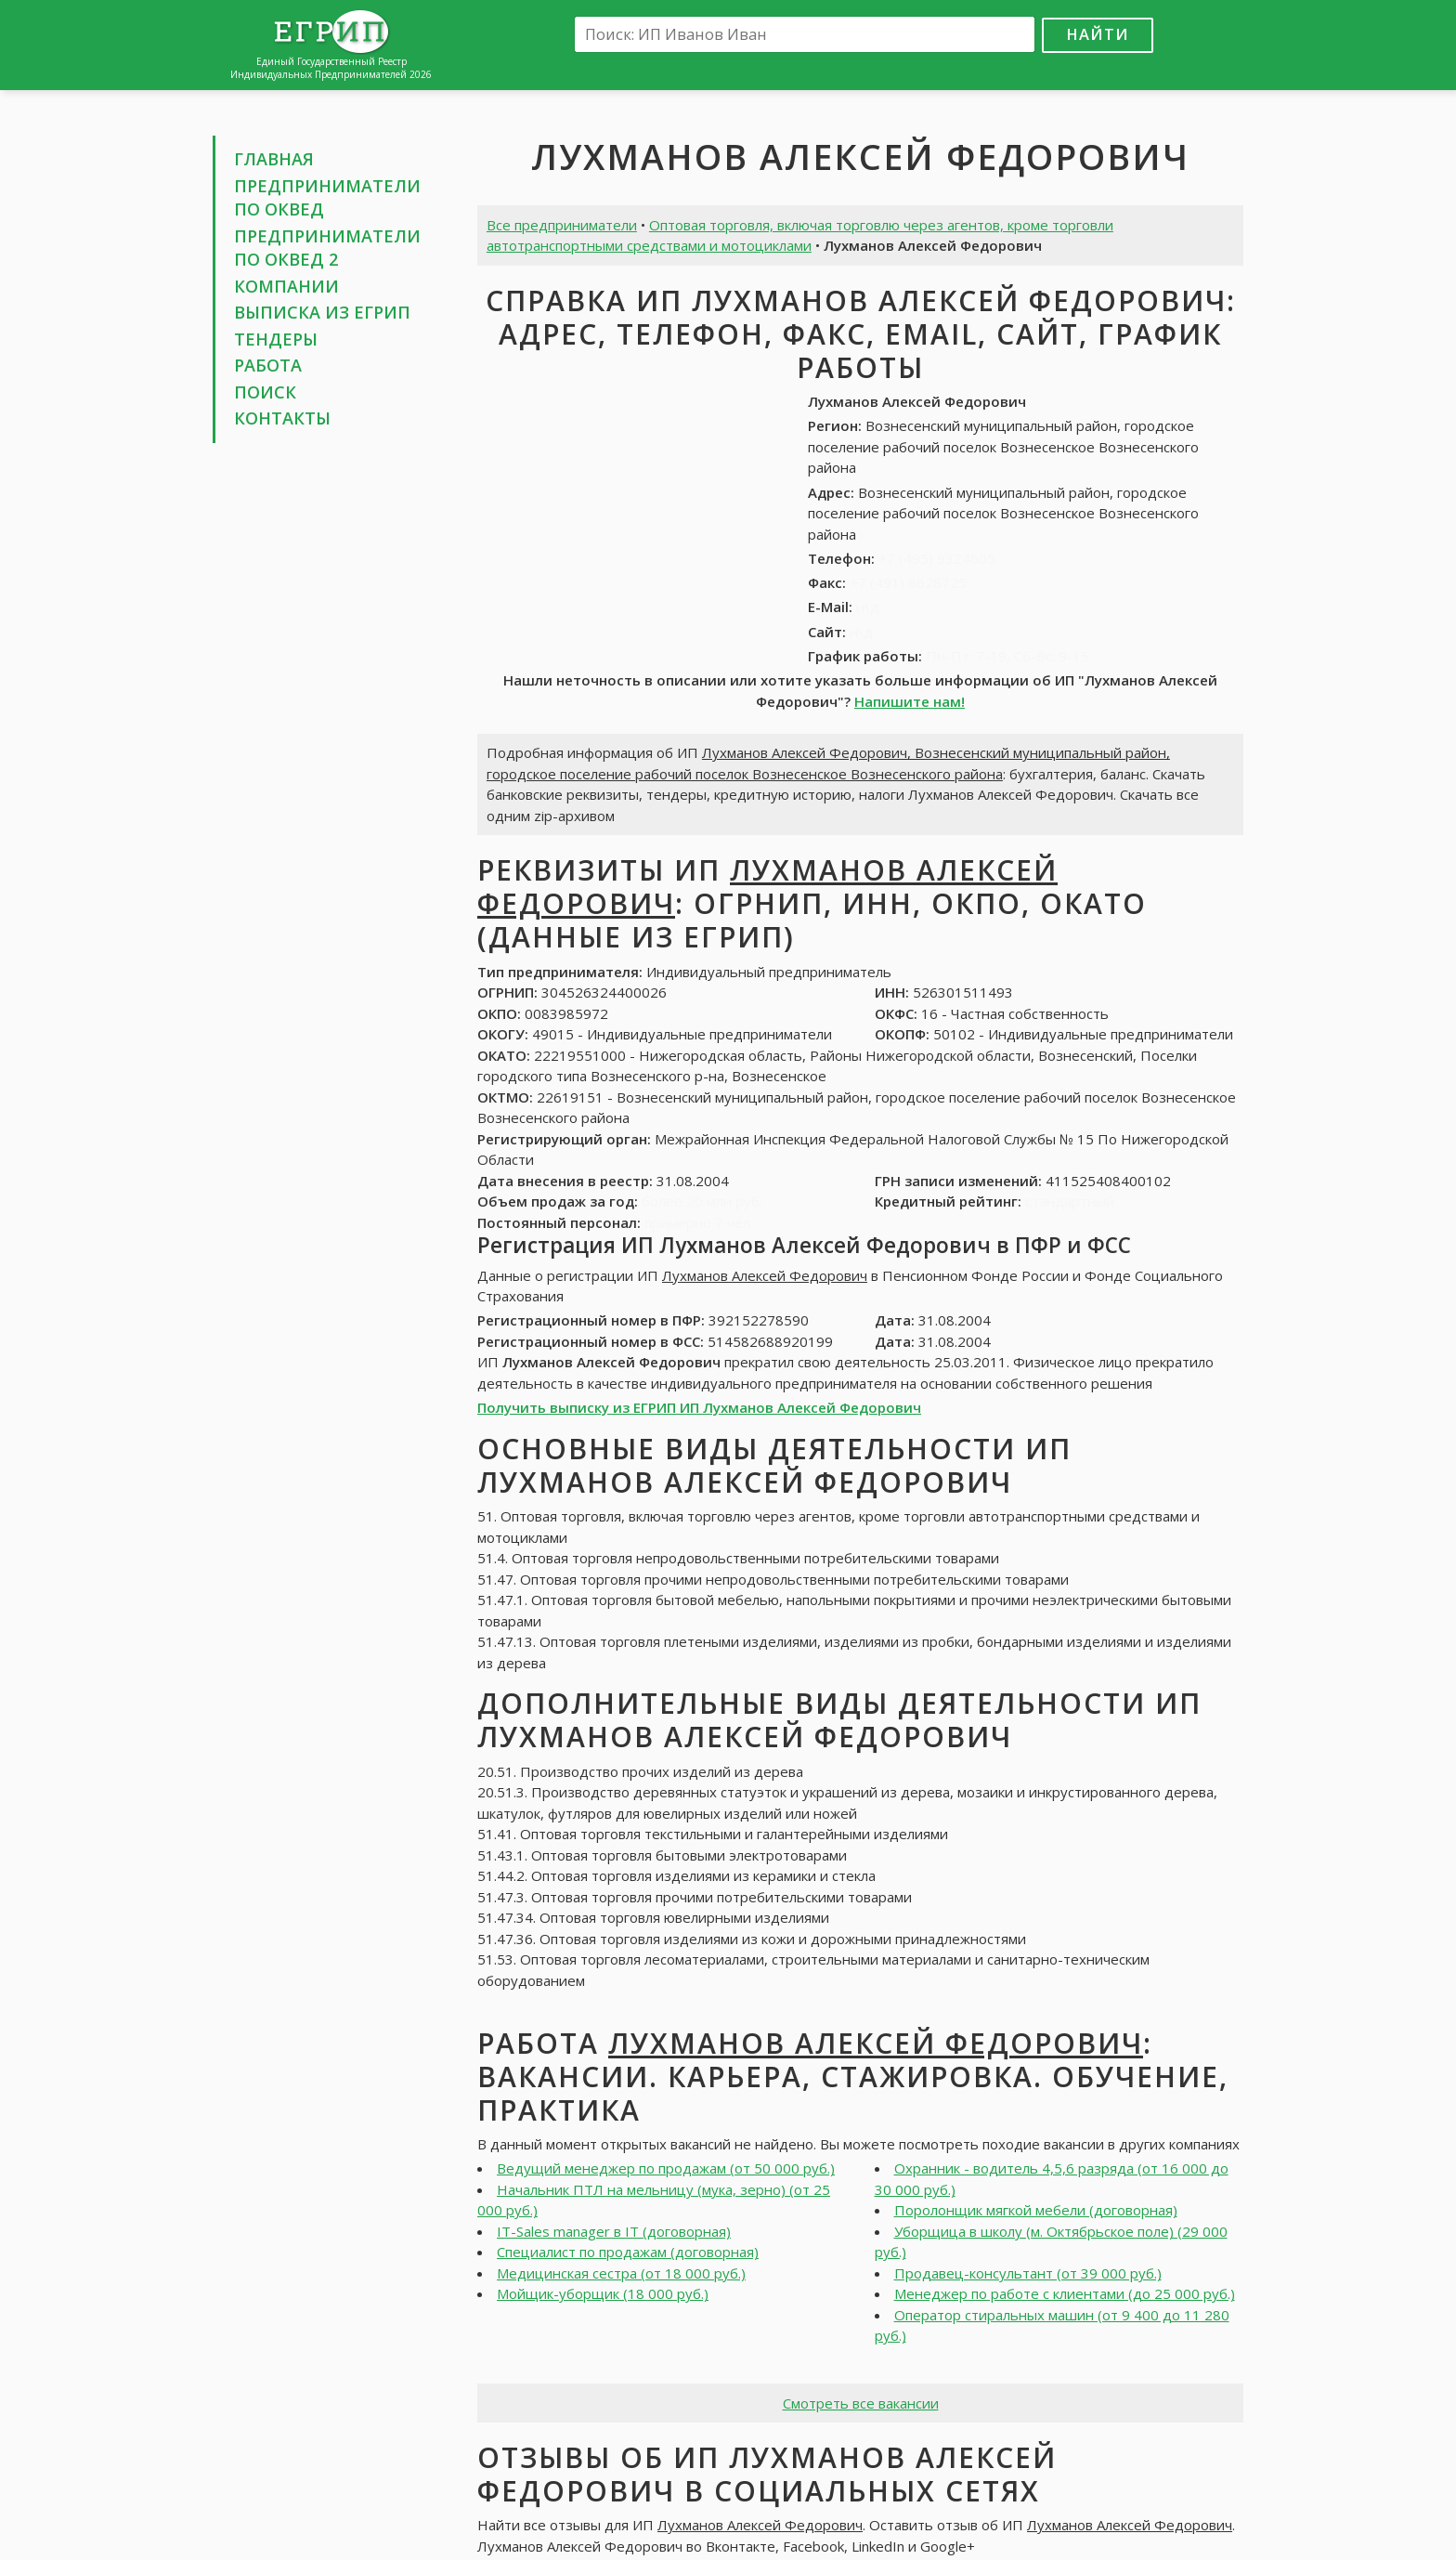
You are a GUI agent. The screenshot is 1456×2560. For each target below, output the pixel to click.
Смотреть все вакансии (861, 2403)
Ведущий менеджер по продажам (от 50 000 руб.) (666, 2168)
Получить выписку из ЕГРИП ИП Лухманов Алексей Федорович (699, 1407)
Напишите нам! (909, 701)
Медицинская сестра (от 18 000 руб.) (621, 2273)
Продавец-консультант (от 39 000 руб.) (1028, 2273)
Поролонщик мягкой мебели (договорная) (1035, 2210)
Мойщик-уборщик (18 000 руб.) (602, 2293)
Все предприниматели (562, 225)
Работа (268, 365)
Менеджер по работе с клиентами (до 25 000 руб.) (1064, 2293)
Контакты (282, 418)
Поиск (265, 392)
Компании (286, 286)
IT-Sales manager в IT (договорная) (614, 2231)
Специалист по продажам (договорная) (628, 2251)
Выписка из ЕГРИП (322, 312)
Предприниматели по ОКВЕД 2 (327, 248)
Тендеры (276, 339)
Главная (274, 159)
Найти (1097, 34)
